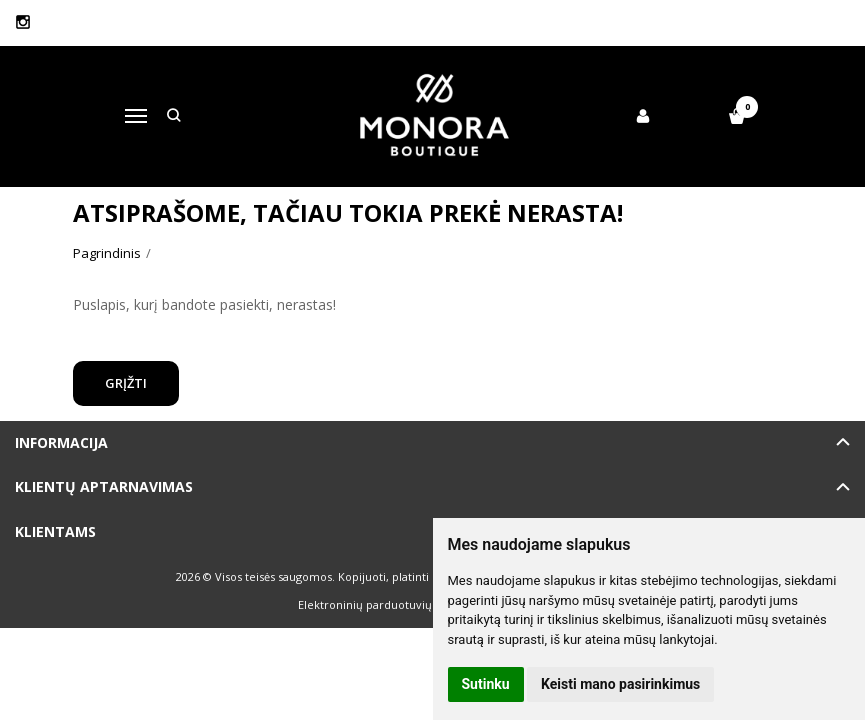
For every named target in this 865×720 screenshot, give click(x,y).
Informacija (61, 442)
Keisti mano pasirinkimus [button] (620, 684)
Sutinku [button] (486, 684)
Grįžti (126, 383)
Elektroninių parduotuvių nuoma (385, 604)
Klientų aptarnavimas (104, 486)
